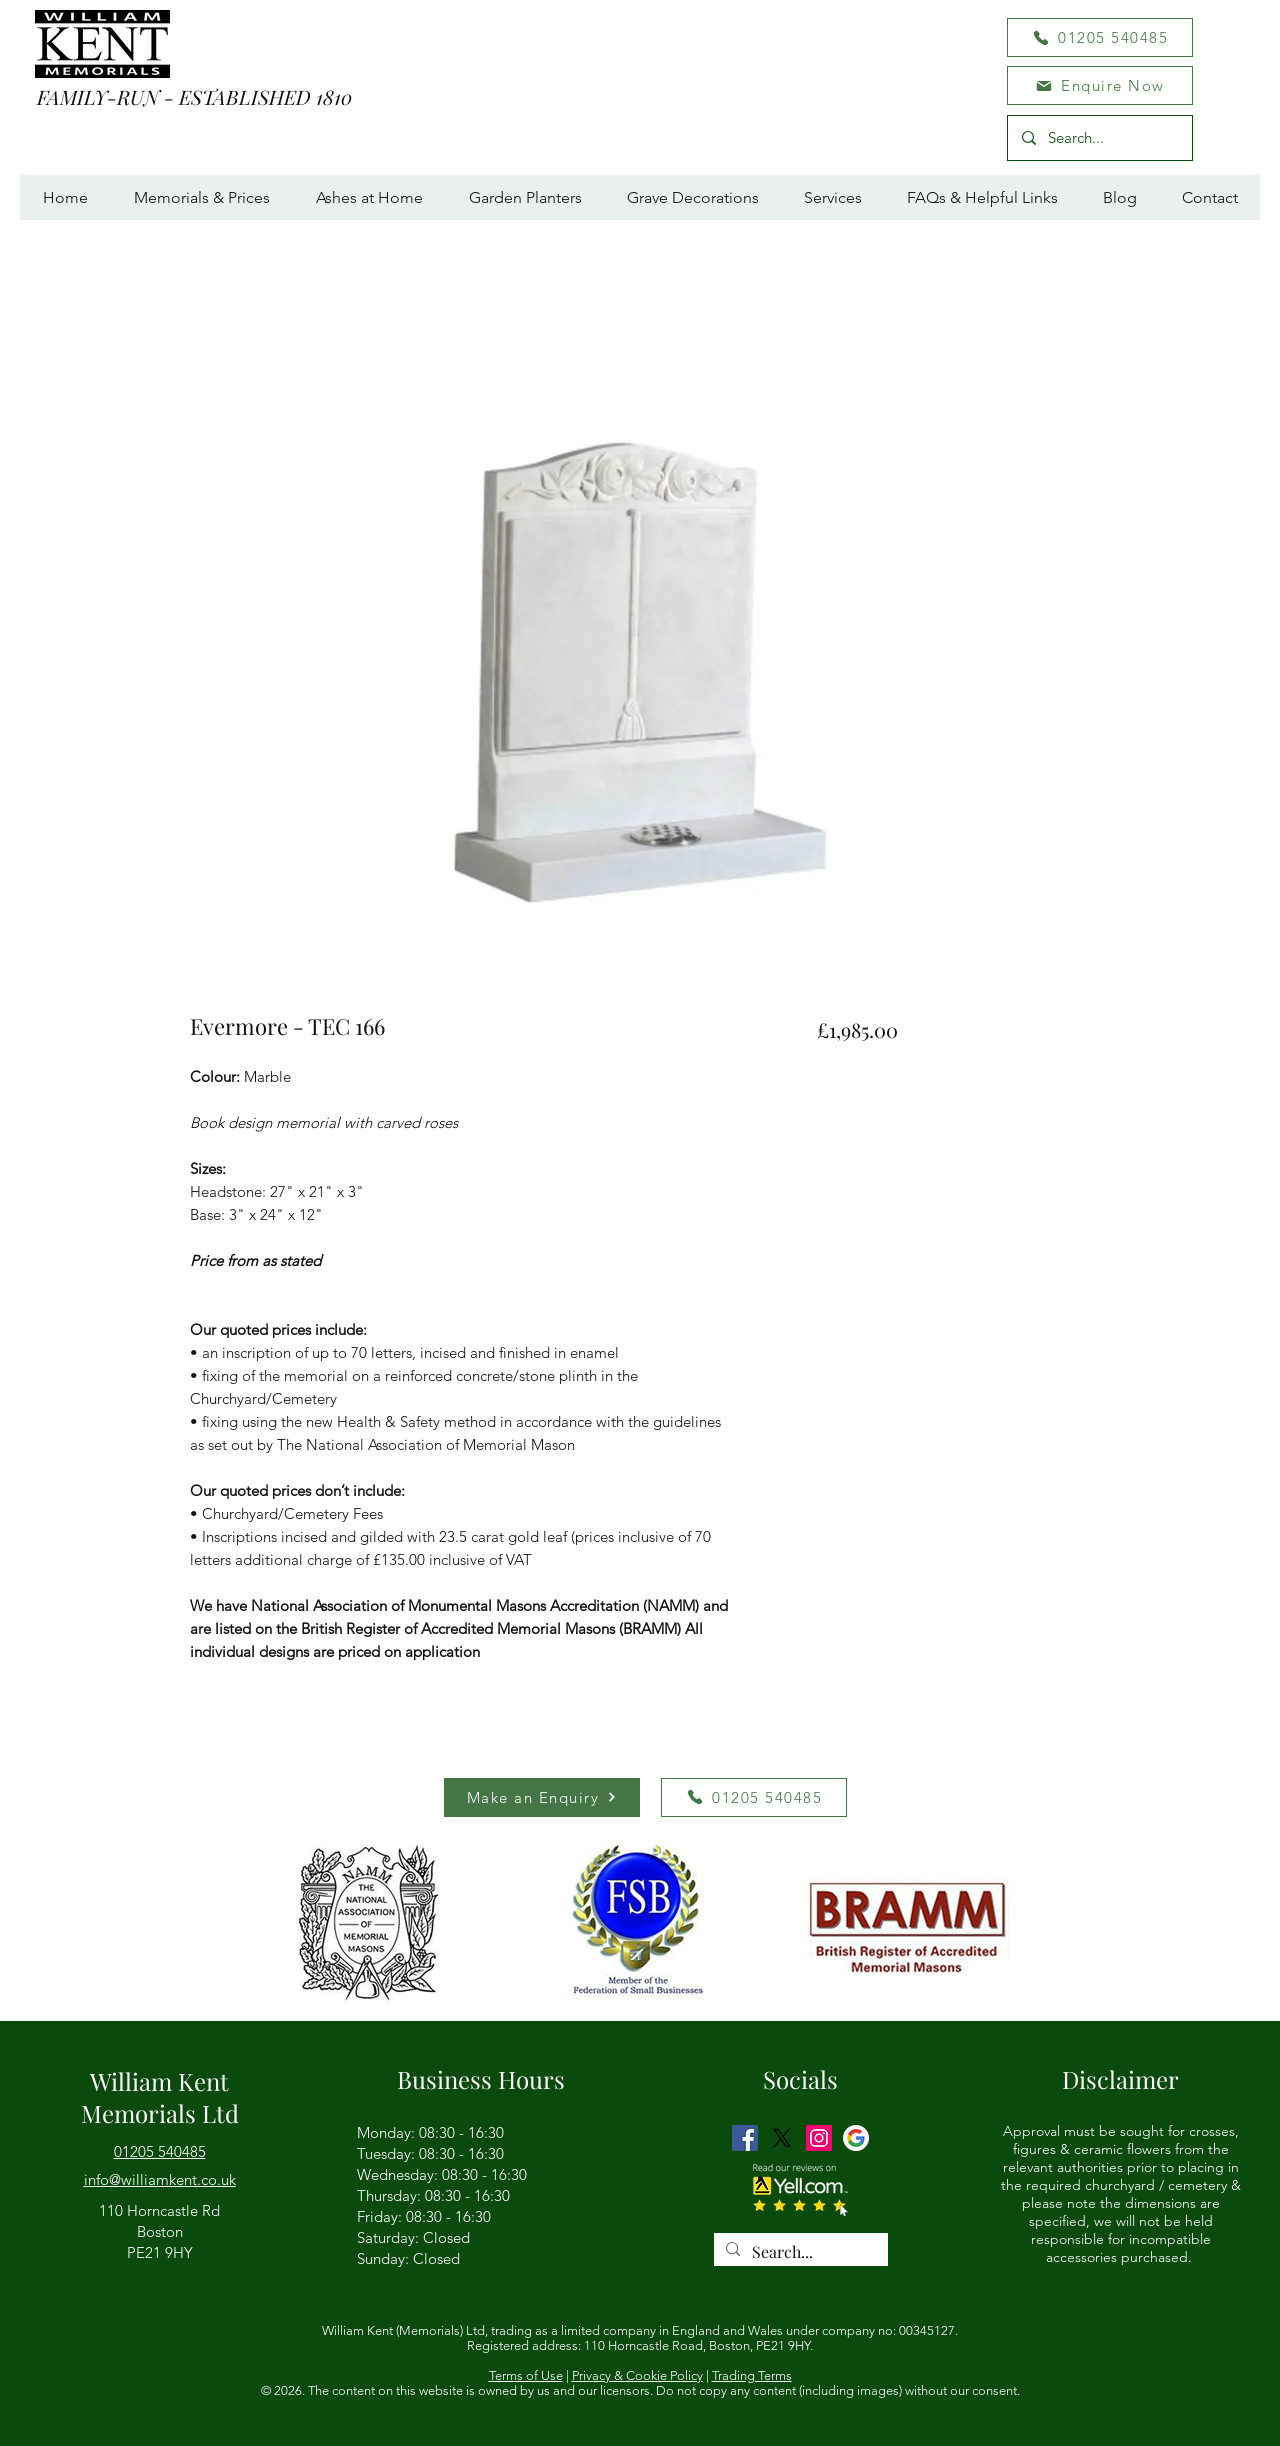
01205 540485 (160, 2151)
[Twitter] (782, 2138)
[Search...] (1099, 138)
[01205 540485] (1100, 37)
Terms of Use (526, 2375)
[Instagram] (819, 2138)
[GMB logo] (856, 2138)
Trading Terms (752, 2375)
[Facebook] (745, 2138)
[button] (1100, 85)
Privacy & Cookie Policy (637, 2375)
